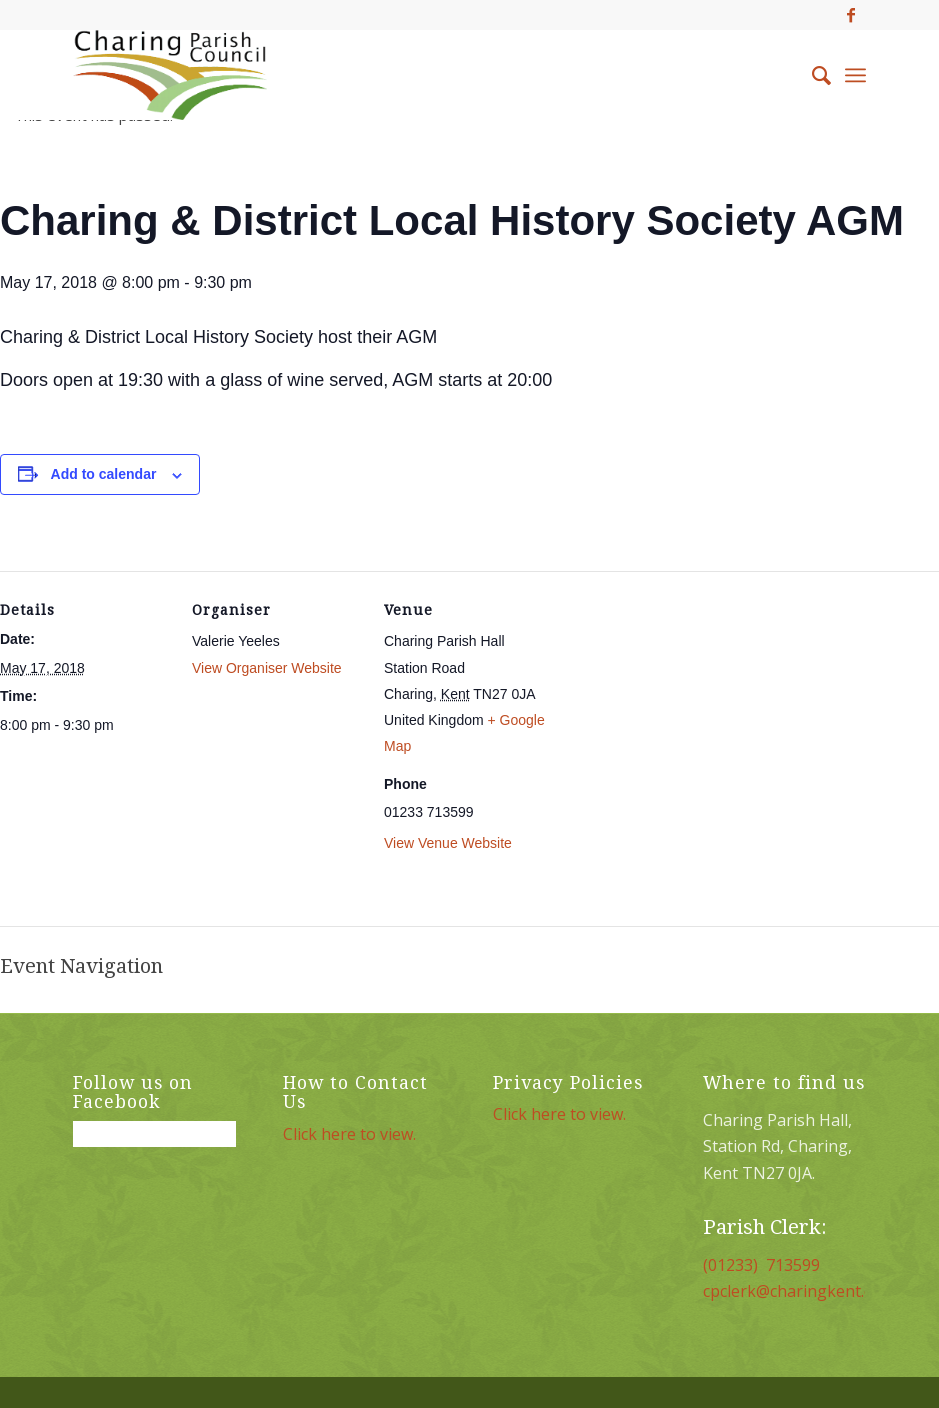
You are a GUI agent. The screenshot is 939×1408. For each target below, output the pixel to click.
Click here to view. (349, 1134)
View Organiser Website (267, 668)
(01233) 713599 (761, 1265)
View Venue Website (448, 843)
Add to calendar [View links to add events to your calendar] (104, 474)
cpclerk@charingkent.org (797, 1291)
